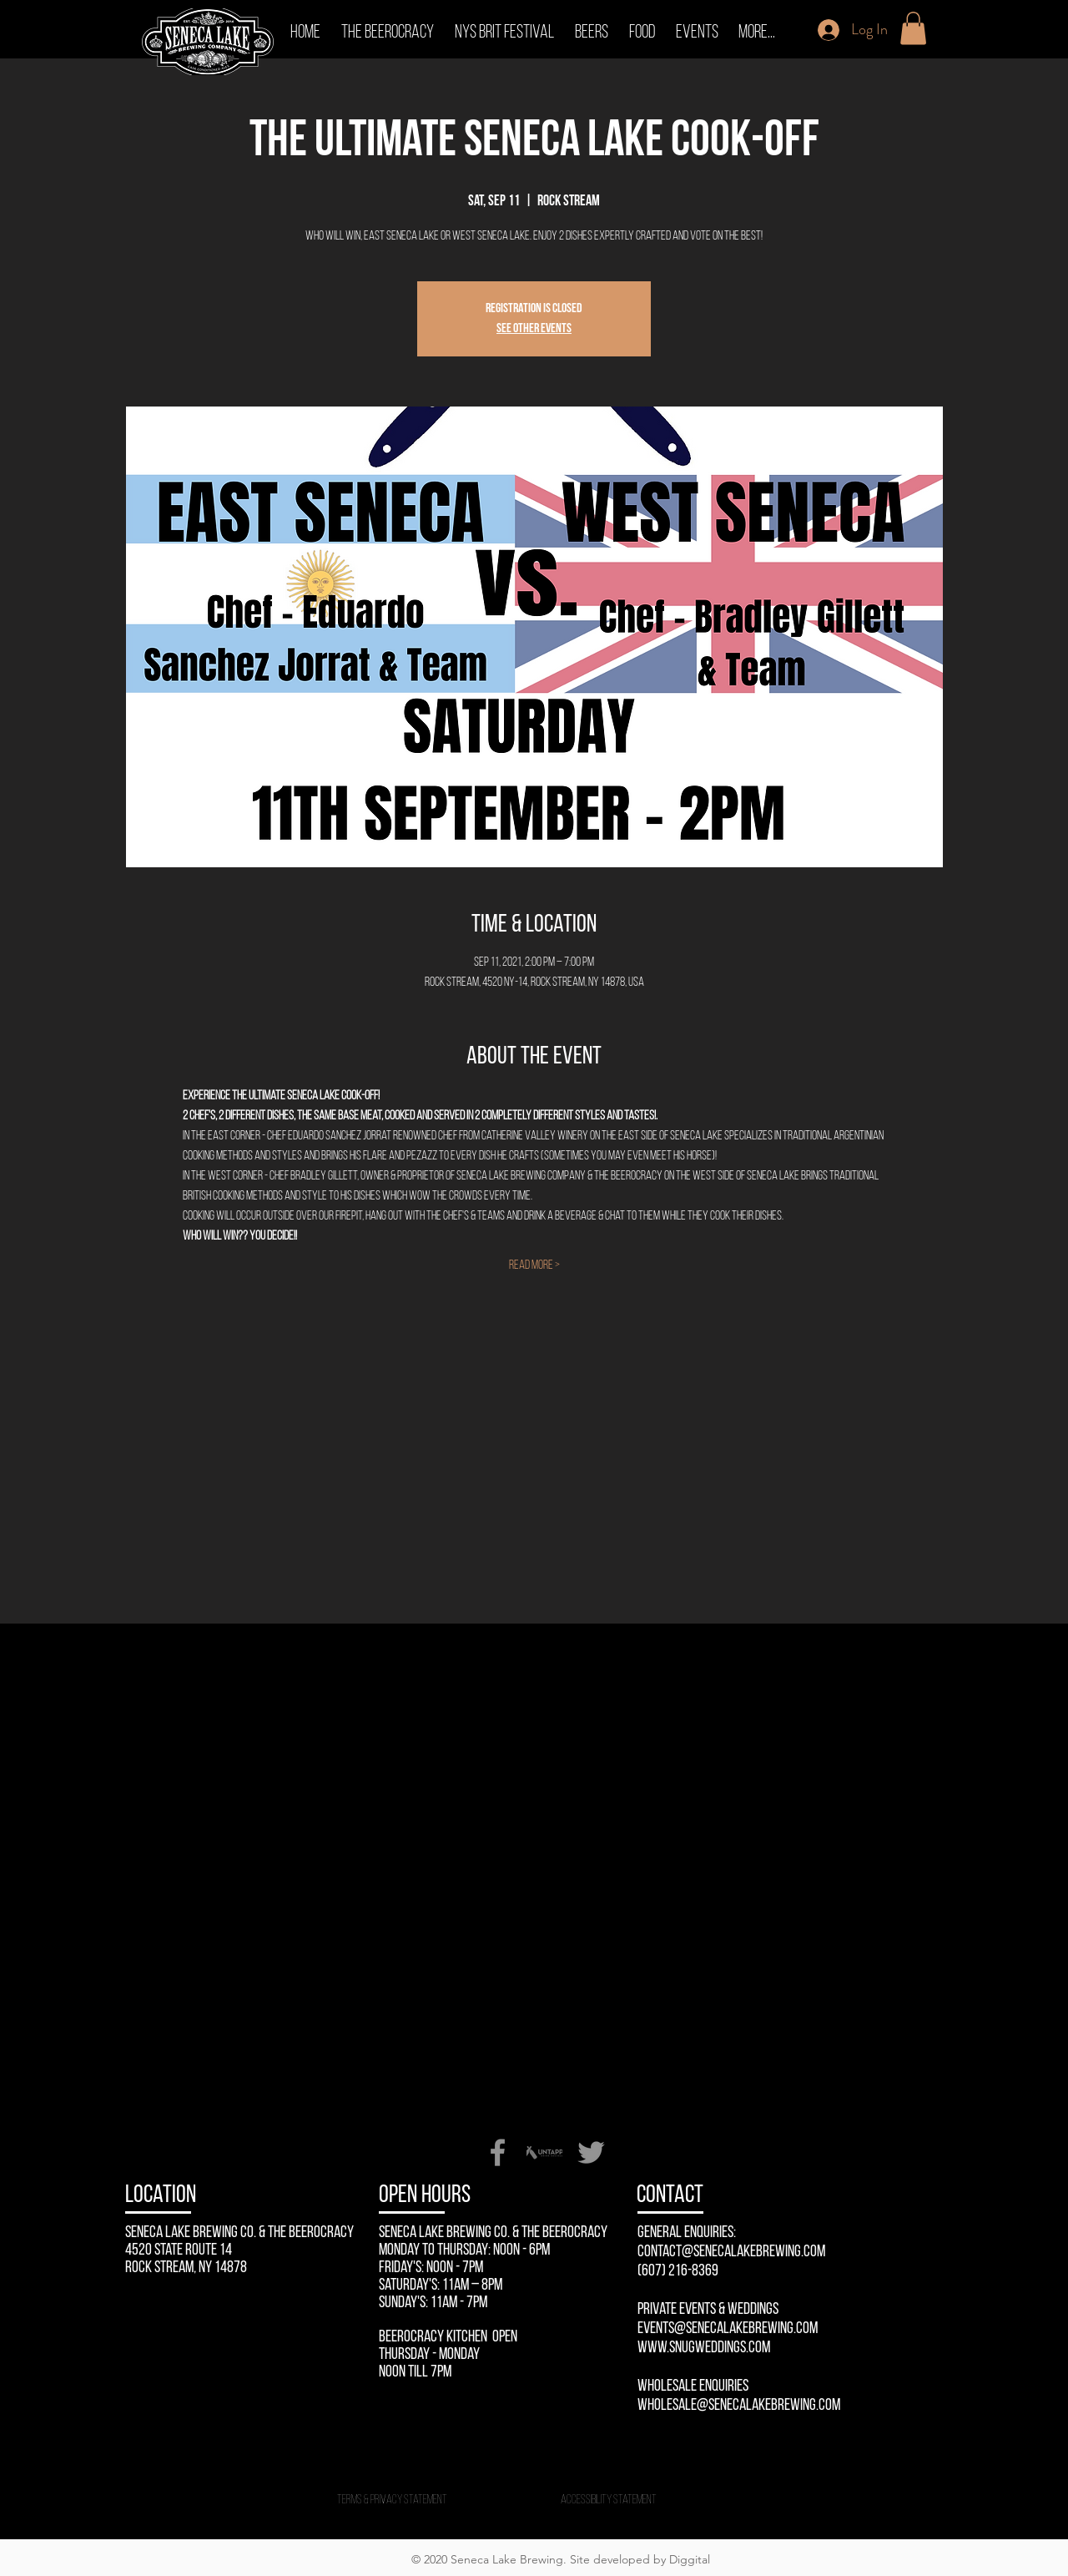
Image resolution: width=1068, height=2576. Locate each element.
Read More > (534, 1265)
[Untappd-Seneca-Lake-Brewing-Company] (544, 2152)
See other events (534, 329)
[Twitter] (591, 2152)
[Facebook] (498, 2152)
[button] (913, 28)
